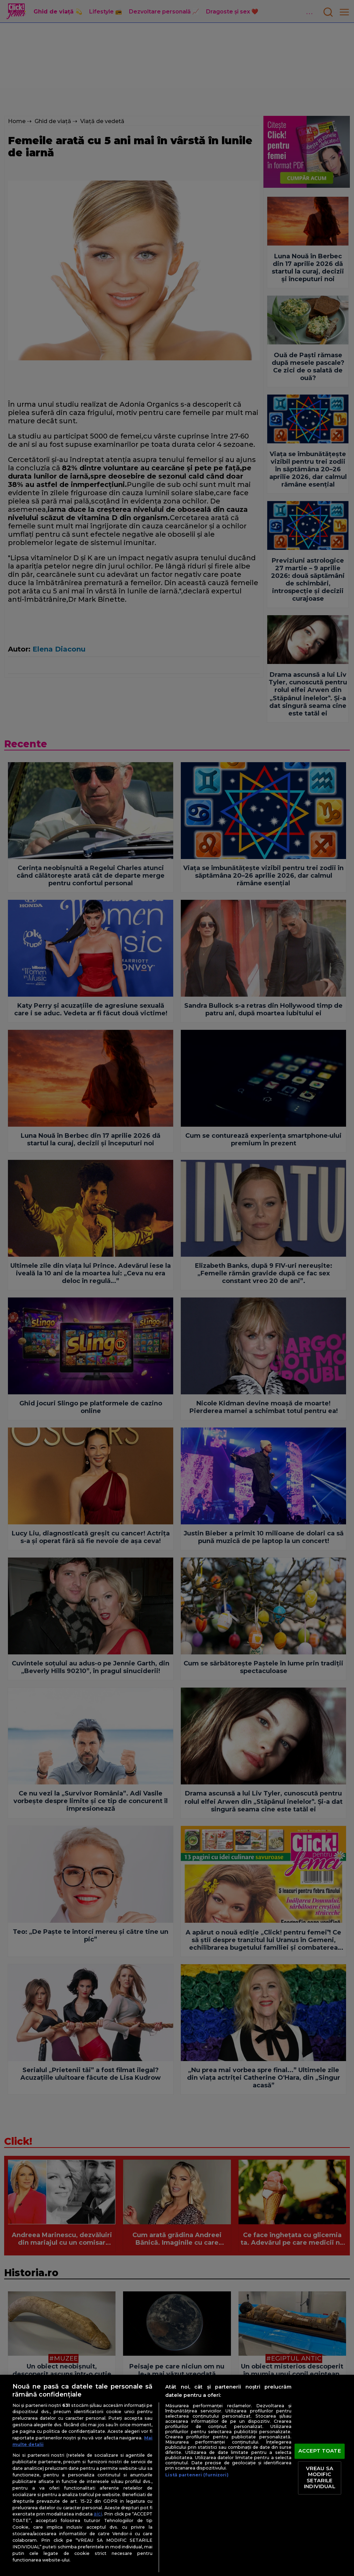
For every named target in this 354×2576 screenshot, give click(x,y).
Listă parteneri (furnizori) (196, 2474)
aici (98, 2514)
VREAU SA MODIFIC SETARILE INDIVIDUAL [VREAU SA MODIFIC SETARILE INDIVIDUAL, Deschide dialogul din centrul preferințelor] (319, 2477)
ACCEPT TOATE (319, 2451)
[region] (177, 2475)
